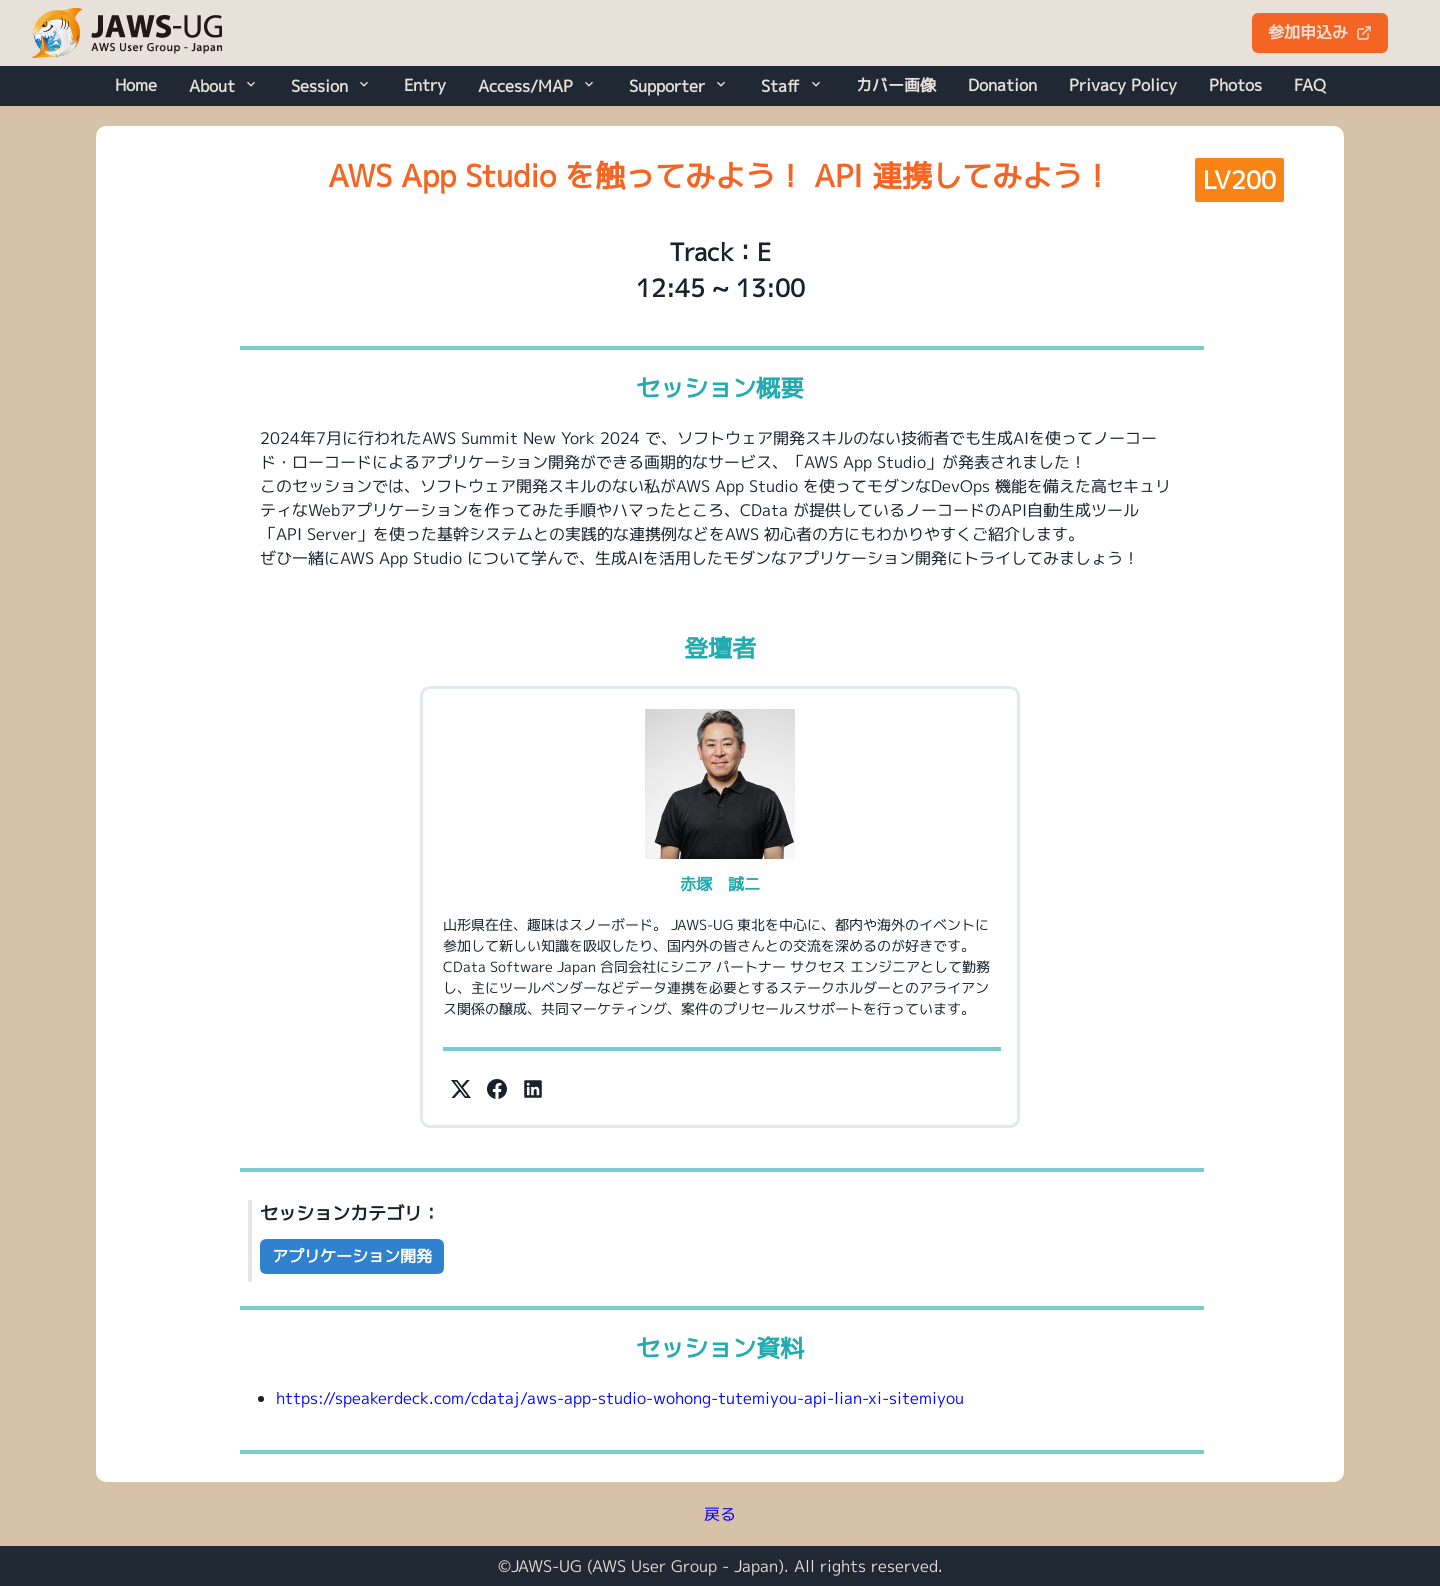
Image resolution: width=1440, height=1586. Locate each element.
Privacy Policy (1123, 85)
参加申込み (1320, 32)
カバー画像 (896, 85)
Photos (1235, 85)
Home (136, 85)
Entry (425, 85)
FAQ (1310, 85)
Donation (1002, 85)
